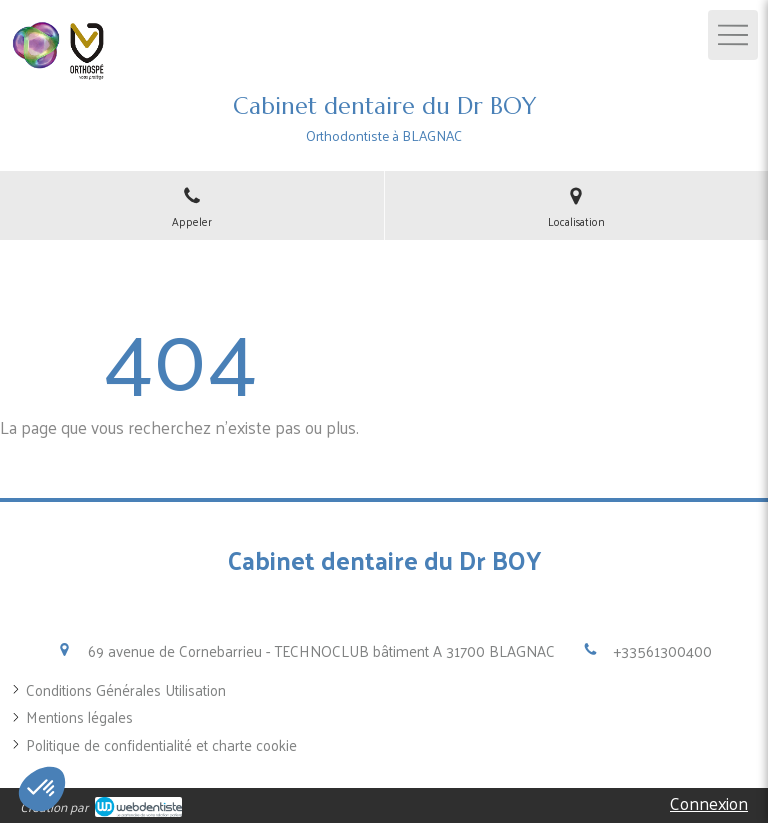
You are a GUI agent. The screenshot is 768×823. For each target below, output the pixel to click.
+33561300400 (663, 650)
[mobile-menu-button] (733, 35)
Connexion (709, 803)
